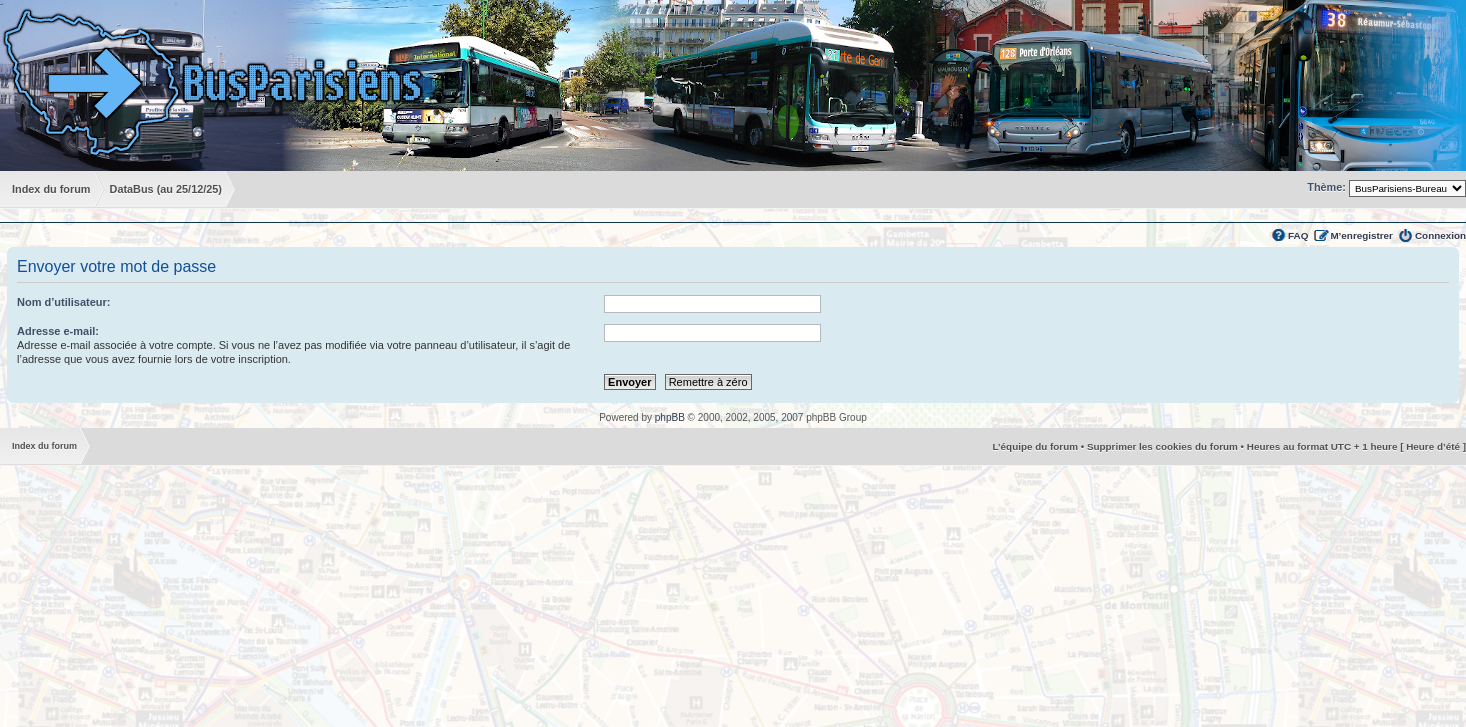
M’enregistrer (1361, 235)
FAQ (1298, 235)
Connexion (1440, 235)
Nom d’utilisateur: (64, 302)
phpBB (670, 417)
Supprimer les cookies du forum (1162, 446)
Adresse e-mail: (58, 331)
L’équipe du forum (1035, 446)
